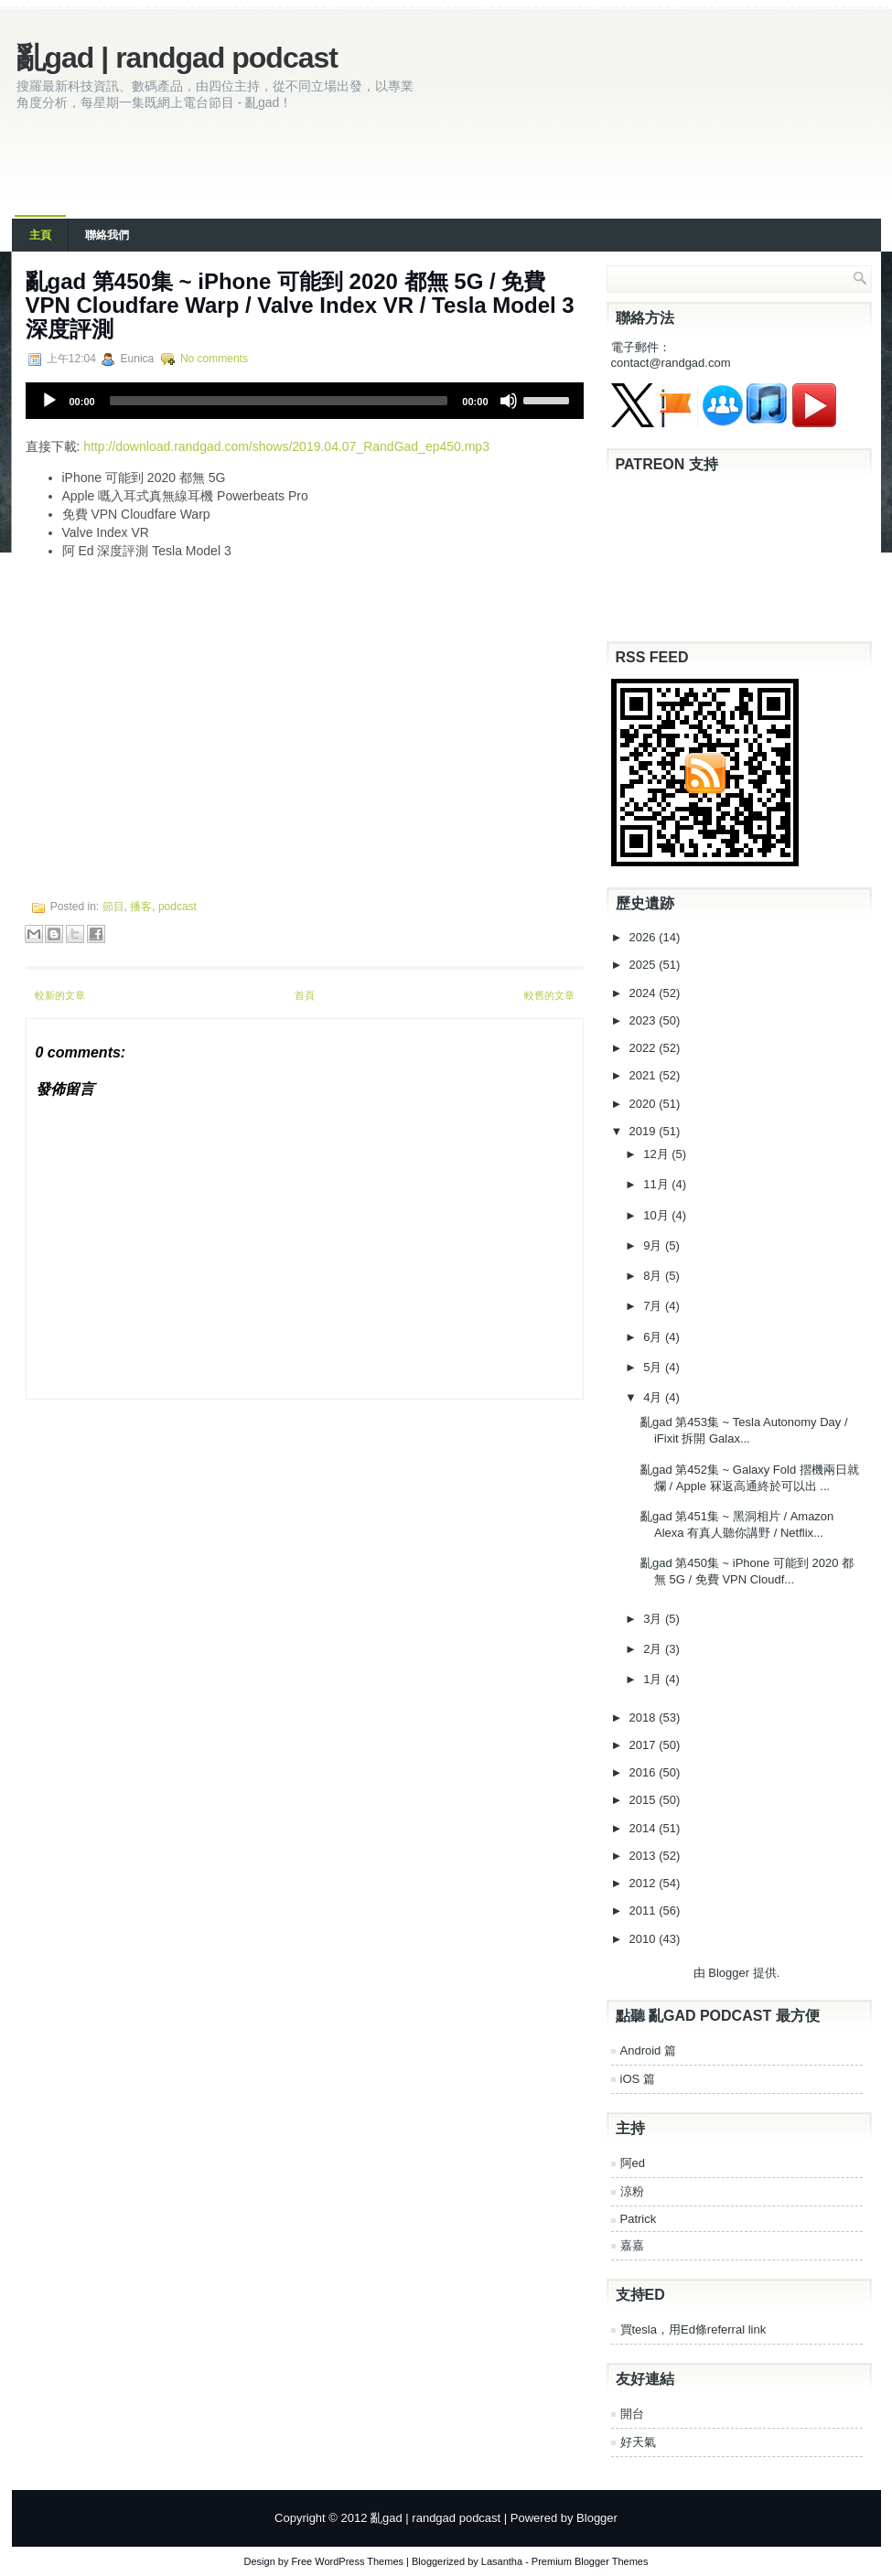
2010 (644, 1939)
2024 (644, 993)
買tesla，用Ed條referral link (693, 2329)
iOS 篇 (637, 2079)
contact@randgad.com (671, 363)
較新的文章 (60, 995)
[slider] (279, 400)
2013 (644, 1855)
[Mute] (509, 401)
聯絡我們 (107, 235)
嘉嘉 (632, 2245)
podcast (177, 906)
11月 (657, 1184)
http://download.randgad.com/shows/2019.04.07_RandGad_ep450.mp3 (286, 446)
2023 (644, 1020)
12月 (657, 1154)
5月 (654, 1367)
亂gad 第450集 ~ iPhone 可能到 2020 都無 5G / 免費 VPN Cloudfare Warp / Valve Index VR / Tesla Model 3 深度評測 (300, 305)
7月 (654, 1306)
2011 (644, 1910)
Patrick (638, 2219)
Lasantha (501, 2561)
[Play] (49, 401)
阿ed (632, 2163)
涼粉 (632, 2191)
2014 (644, 1828)
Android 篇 (648, 2050)
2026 (644, 937)
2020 (644, 1104)
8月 (654, 1276)
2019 (644, 1131)
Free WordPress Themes (347, 2561)
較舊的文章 (549, 995)
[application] (305, 400)
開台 (632, 2413)
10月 (657, 1215)
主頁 (40, 235)
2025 (644, 964)
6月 (654, 1337)
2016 (644, 1772)
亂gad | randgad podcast (177, 57)
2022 (644, 1048)
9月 (654, 1245)
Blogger (728, 1973)
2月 (654, 1649)
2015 (644, 1800)
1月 (654, 1679)
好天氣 (638, 2442)
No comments (214, 358)
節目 (113, 906)
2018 (644, 1717)
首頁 (305, 995)
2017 (644, 1745)
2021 (644, 1075)
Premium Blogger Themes (590, 2561)
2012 (644, 1883)
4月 (654, 1397)
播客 (141, 906)
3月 (654, 1619)
